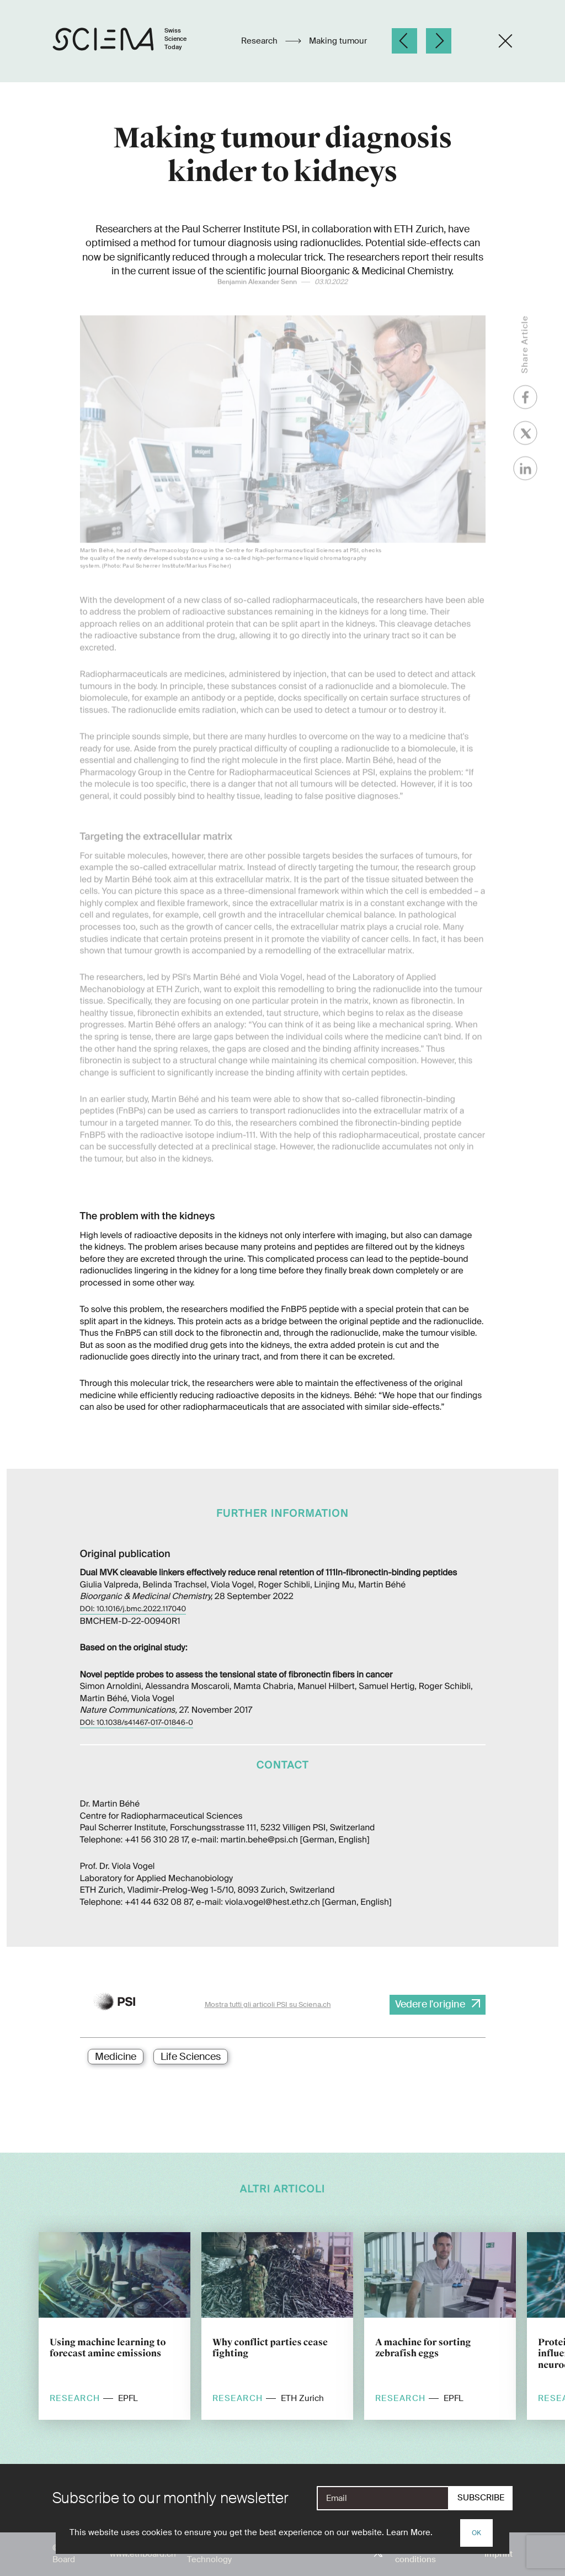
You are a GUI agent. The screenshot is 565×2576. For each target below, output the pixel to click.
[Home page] (131, 41)
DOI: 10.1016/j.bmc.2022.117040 (133, 1609)
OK (476, 2533)
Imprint (498, 2553)
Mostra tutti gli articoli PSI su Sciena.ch (268, 2004)
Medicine (115, 2056)
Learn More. (409, 2532)
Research (260, 40)
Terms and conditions (415, 2554)
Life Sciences (191, 2056)
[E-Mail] (383, 2498)
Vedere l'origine (430, 2004)
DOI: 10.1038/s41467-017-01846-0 (137, 1723)
